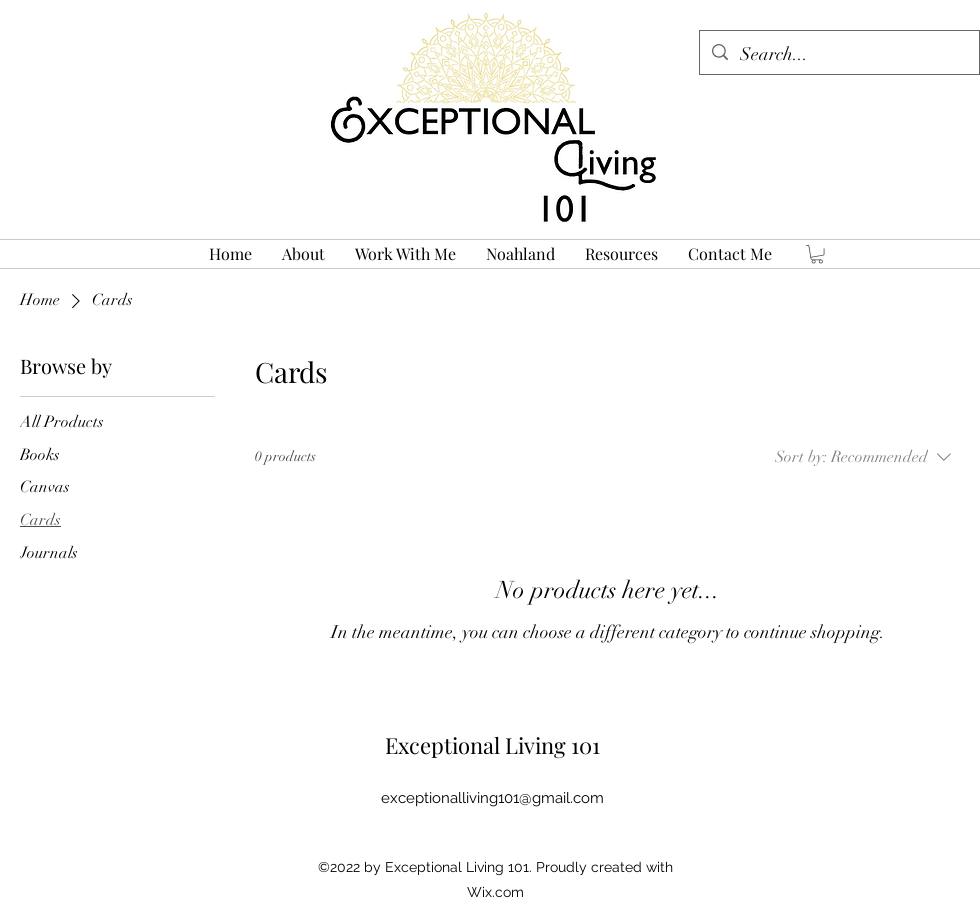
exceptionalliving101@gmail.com (492, 798)
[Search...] (838, 55)
